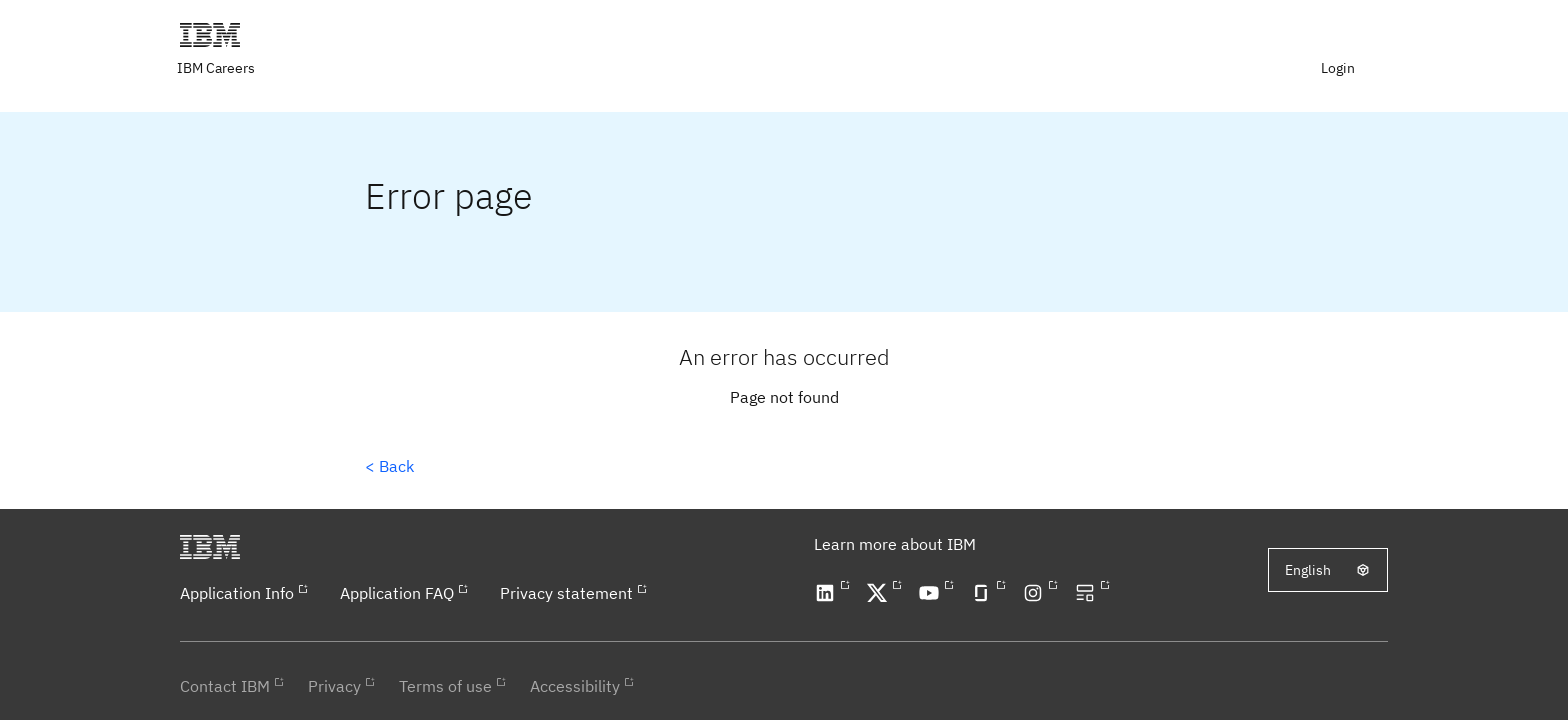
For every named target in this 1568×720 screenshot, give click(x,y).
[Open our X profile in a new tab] (880, 593)
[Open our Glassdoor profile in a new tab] (984, 593)
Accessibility (575, 686)
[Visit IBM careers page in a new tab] (218, 68)
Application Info (237, 593)
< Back (389, 466)
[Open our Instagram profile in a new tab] (1036, 593)
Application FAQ (397, 593)
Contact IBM (225, 686)
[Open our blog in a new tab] (1088, 593)
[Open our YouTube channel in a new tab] (932, 593)
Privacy (334, 686)
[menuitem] (1340, 68)
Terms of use (445, 686)
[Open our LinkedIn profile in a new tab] (828, 593)
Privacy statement (566, 593)
